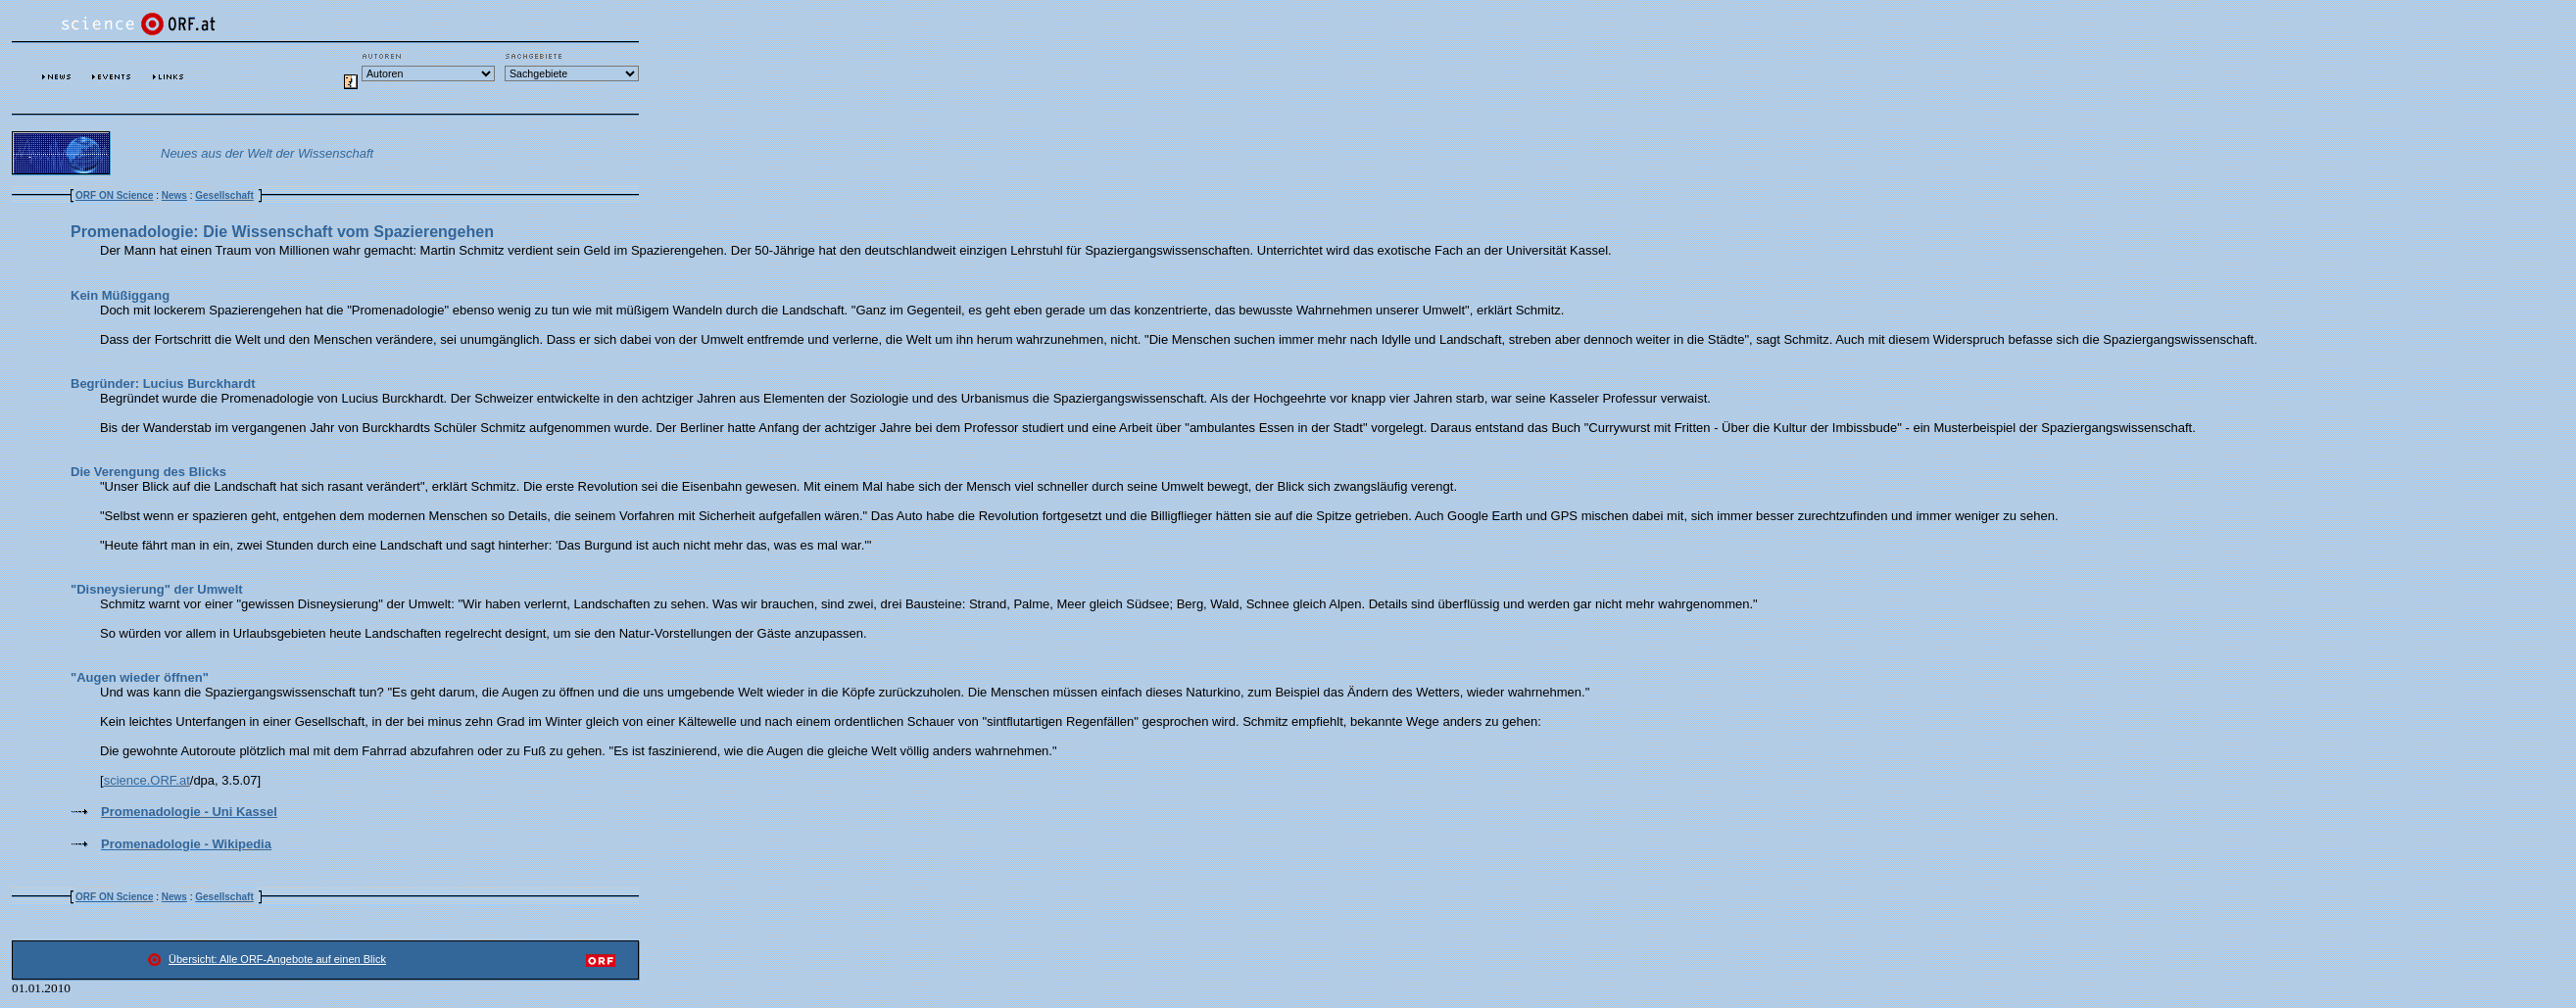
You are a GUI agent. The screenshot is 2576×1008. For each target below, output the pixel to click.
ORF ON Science (114, 195)
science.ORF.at (147, 780)
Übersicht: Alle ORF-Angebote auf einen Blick (277, 959)
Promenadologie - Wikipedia (186, 844)
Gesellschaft (224, 195)
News (174, 195)
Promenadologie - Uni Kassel (189, 811)
